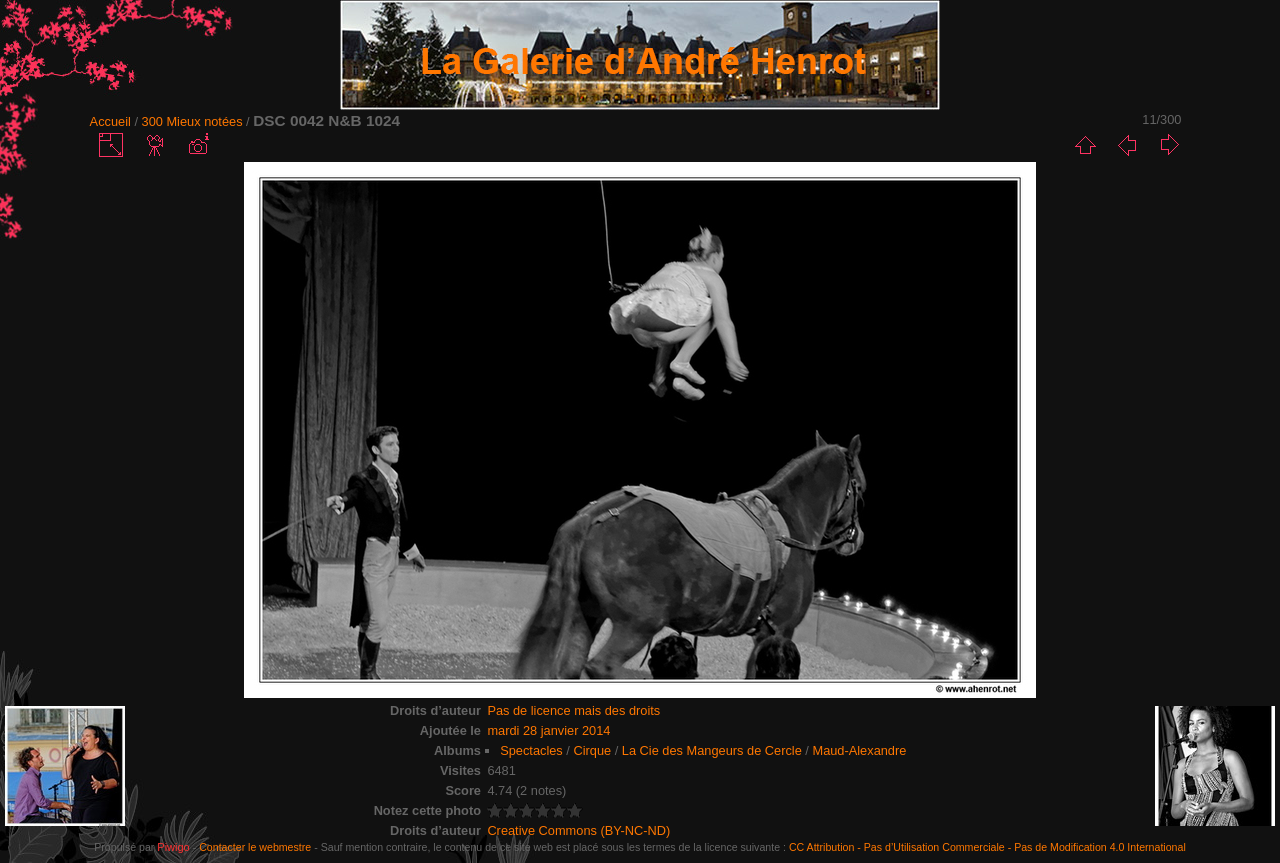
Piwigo (173, 847)
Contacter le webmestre (255, 847)
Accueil (110, 121)
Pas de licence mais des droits (573, 710)
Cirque (592, 750)
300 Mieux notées (192, 121)
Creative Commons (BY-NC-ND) (578, 830)
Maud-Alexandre (859, 750)
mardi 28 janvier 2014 (548, 730)
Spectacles (531, 750)
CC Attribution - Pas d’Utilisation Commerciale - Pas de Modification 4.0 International (987, 847)
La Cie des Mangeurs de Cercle (712, 750)
